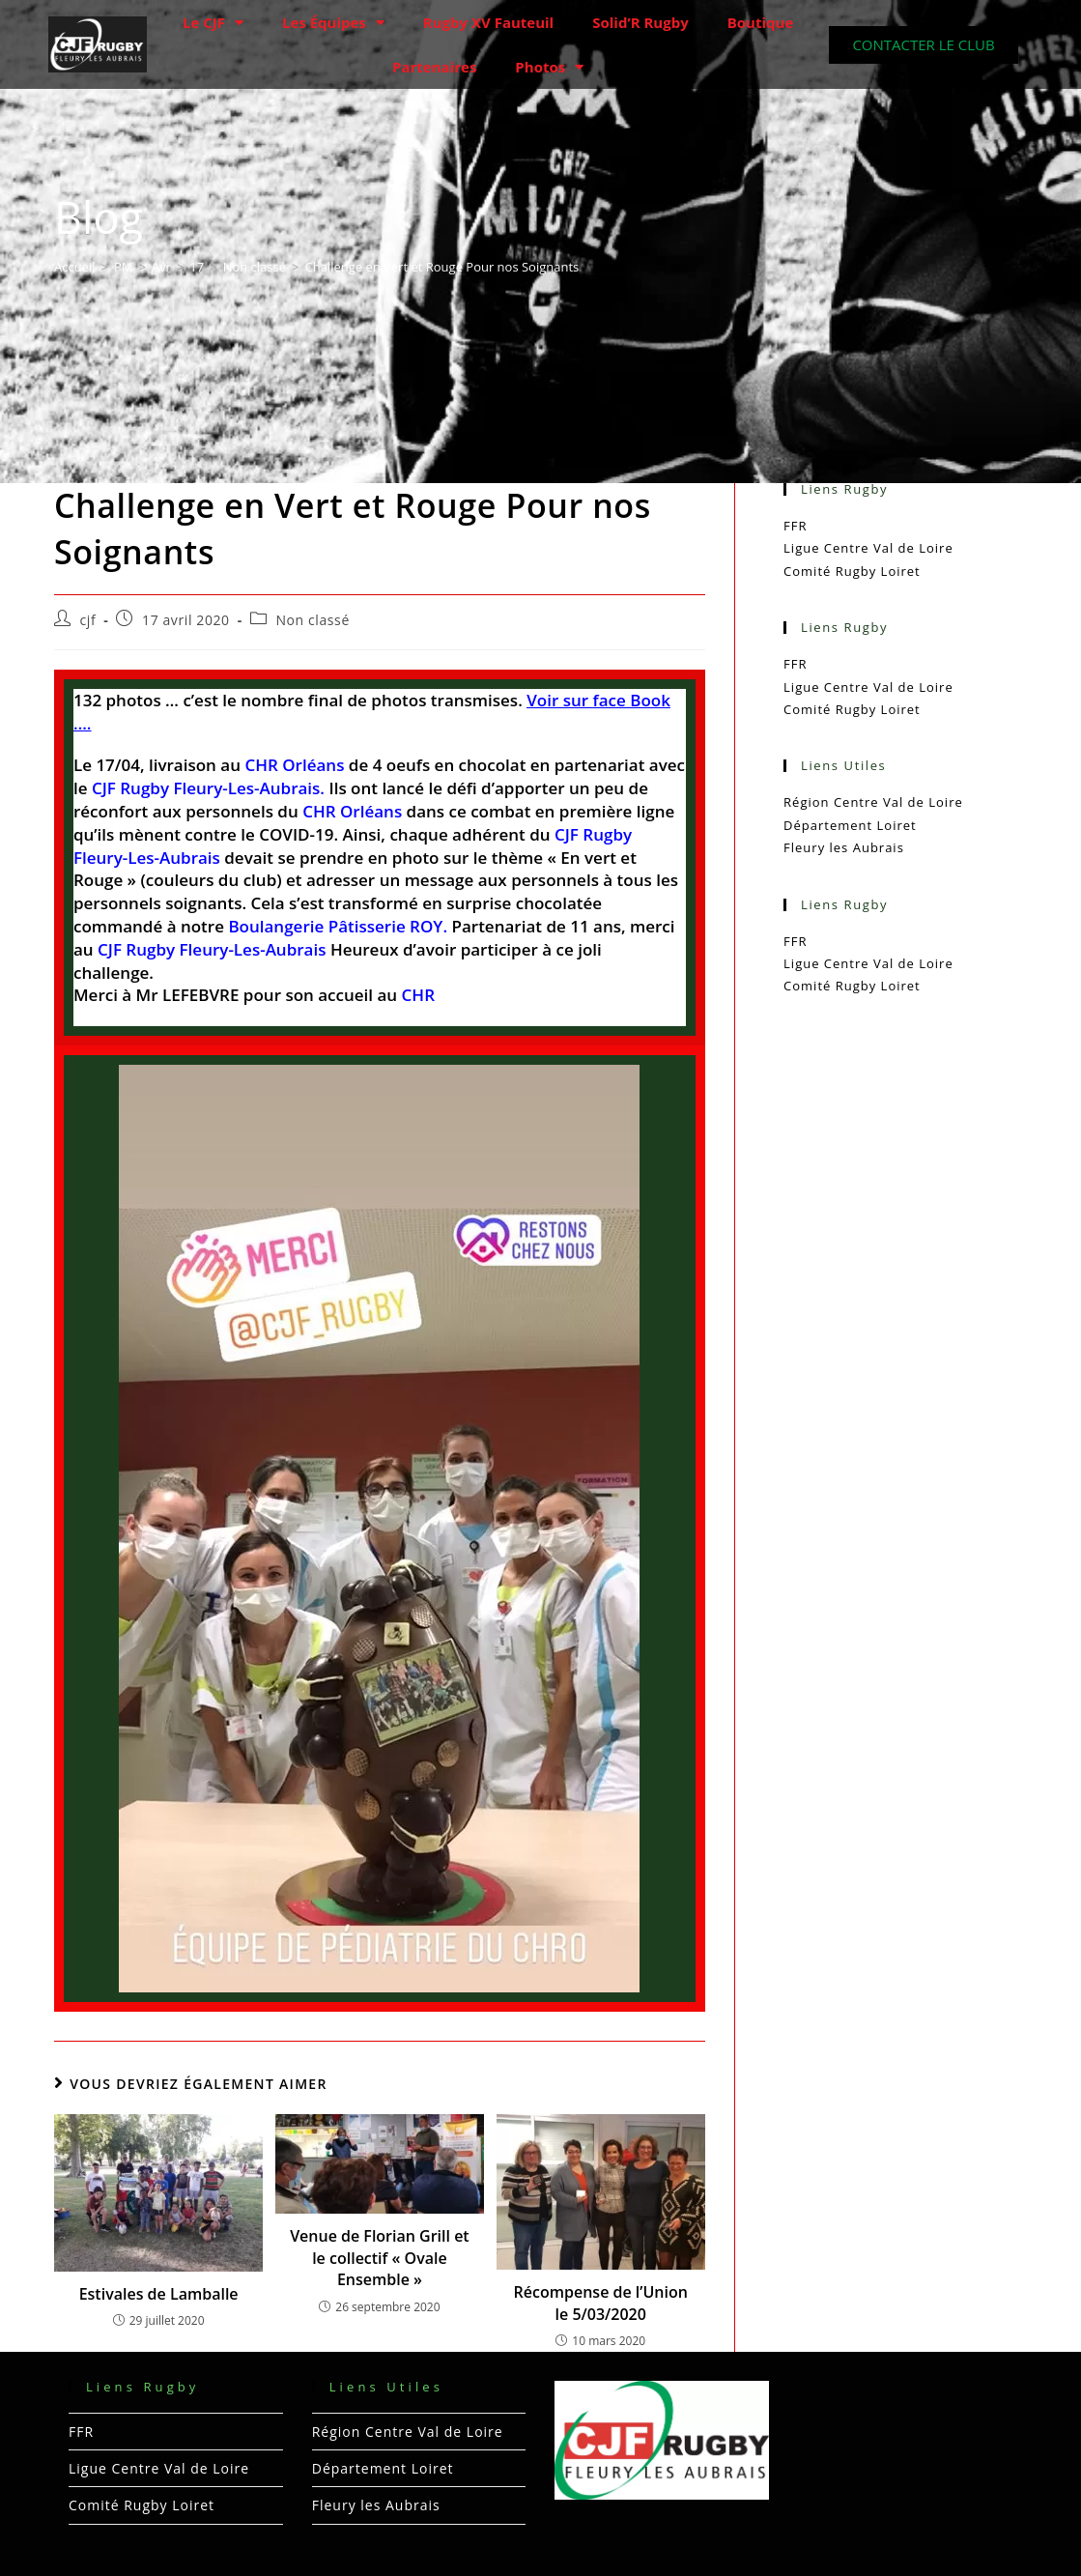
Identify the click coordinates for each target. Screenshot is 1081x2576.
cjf (88, 620)
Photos (549, 67)
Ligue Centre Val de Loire (868, 548)
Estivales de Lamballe (159, 2293)
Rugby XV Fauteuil (488, 22)
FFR (795, 525)
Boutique (760, 22)
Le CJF (213, 23)
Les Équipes (333, 23)
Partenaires (434, 66)
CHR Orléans (352, 811)
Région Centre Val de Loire (873, 802)
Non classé (312, 620)
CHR (418, 995)
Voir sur (559, 700)
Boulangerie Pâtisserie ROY (335, 926)
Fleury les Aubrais (843, 847)
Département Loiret (850, 825)
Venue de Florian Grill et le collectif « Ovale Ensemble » (379, 2257)
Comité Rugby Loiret (852, 571)
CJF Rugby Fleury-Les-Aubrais (212, 949)
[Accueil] (75, 266)
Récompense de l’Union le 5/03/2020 (601, 2302)
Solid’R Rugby (640, 22)
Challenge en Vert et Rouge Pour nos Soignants (441, 266)
